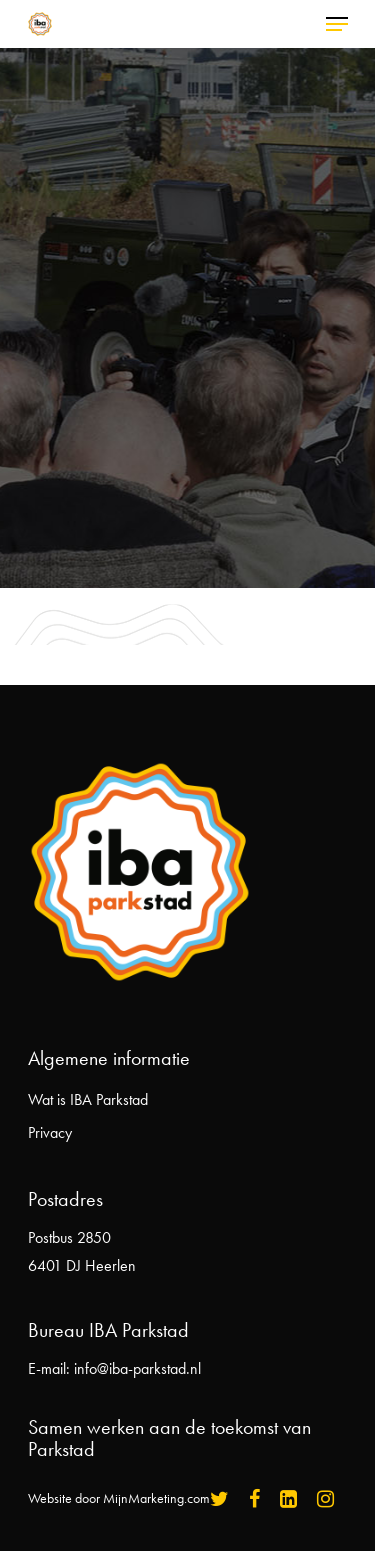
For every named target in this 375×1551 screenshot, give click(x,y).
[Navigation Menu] (337, 24)
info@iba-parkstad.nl (137, 1368)
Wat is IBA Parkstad (88, 1099)
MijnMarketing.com (156, 1498)
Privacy (50, 1132)
